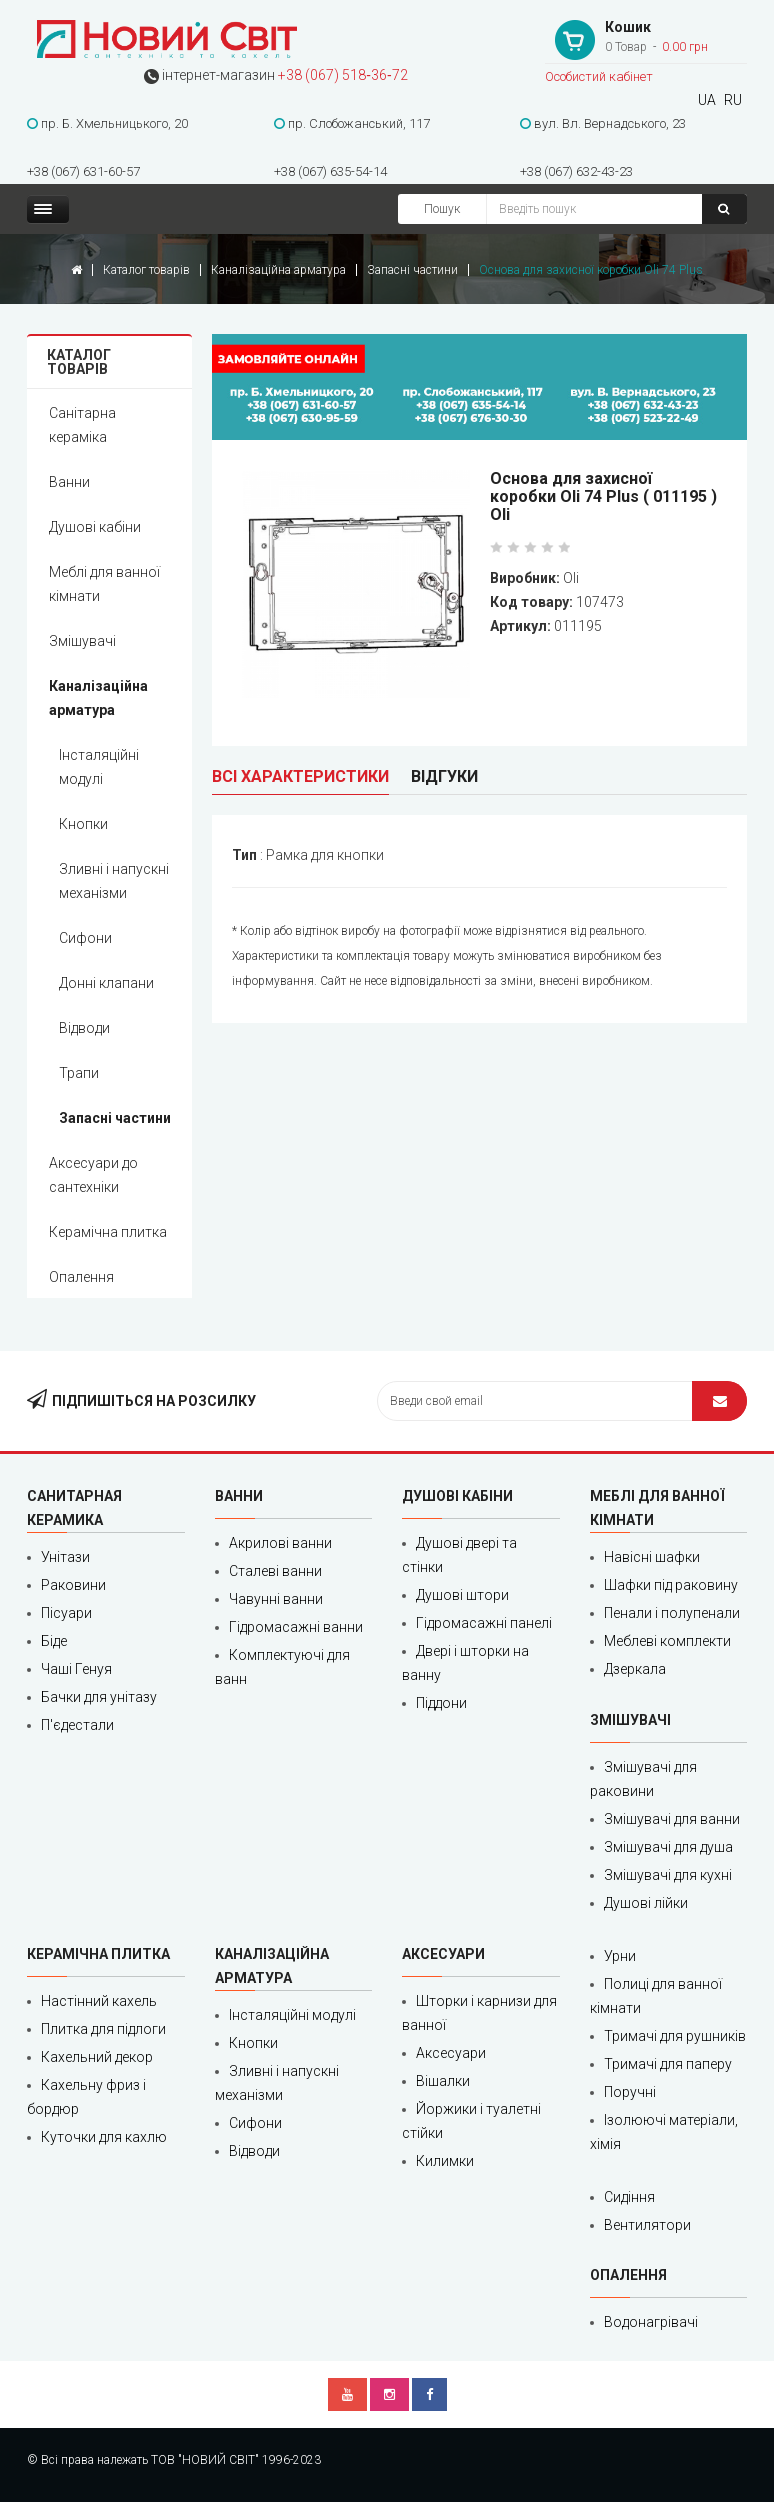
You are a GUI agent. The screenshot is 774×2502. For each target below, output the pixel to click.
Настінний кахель (99, 2001)
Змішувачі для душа (668, 1847)
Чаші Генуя (76, 1669)
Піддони (441, 1703)
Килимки (445, 2161)
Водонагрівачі (651, 2322)
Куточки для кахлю (104, 2137)
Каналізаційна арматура (278, 270)
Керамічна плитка (108, 1232)
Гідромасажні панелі (484, 1623)
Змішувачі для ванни (672, 1819)
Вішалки (443, 2081)
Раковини (73, 1585)
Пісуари (66, 1613)
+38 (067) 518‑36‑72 (342, 75)
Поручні (630, 2092)
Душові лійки (646, 1903)
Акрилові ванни (280, 1543)
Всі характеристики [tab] (300, 776)
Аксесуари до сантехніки (93, 1175)
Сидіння (629, 2197)
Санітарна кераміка (82, 425)
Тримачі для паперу (668, 2064)
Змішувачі (82, 641)
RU (733, 100)
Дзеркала (635, 1669)
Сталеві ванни (275, 1571)
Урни (620, 1956)
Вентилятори (647, 2225)
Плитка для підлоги (103, 2029)
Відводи (84, 1028)
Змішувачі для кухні (668, 1875)
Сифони (85, 938)
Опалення (81, 1277)
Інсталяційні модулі (99, 767)
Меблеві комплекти (667, 1641)
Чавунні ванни (276, 1599)
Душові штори (462, 1595)
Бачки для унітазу (99, 1697)
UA (707, 100)
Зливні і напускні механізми (114, 881)
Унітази (65, 1557)
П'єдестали (77, 1725)
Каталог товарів (146, 270)
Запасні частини (412, 270)
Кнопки (83, 824)
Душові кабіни (95, 527)
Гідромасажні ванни (296, 1627)
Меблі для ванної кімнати (104, 584)
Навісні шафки (652, 1557)
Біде (54, 1641)
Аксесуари (451, 2053)
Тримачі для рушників (675, 2036)
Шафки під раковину (671, 1585)
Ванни (69, 482)
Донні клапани (106, 983)
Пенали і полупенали (672, 1613)
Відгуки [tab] (444, 776)
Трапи (79, 1073)
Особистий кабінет (599, 76)
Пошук (442, 209)
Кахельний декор (97, 2057)
